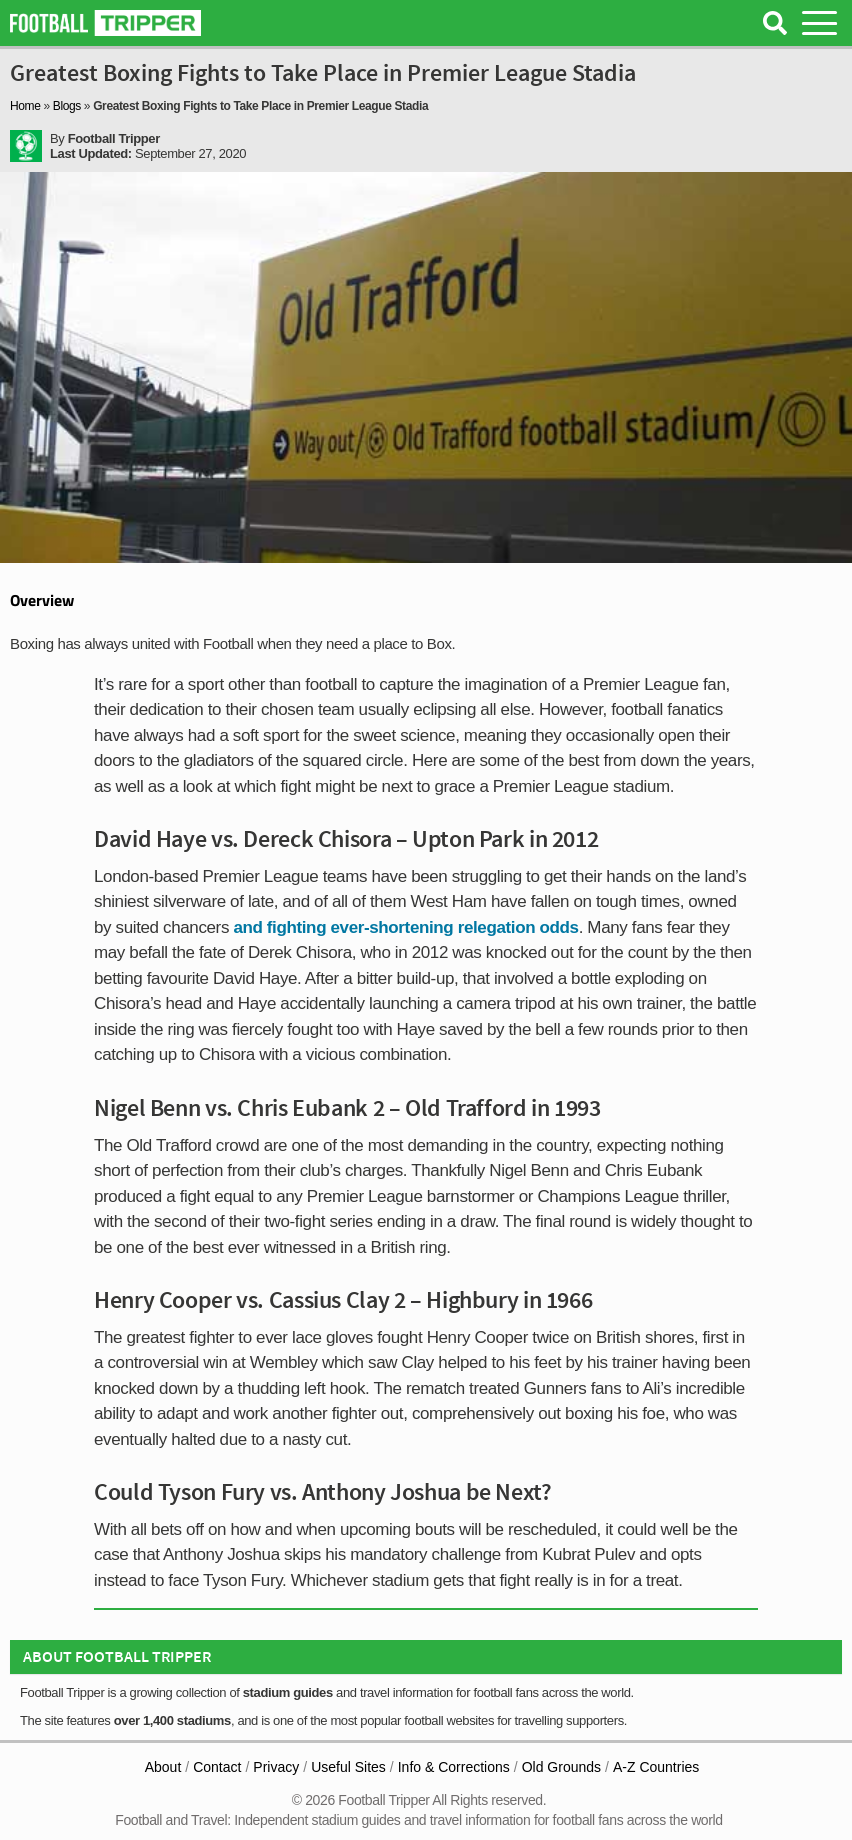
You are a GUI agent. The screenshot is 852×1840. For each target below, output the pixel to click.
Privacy (276, 1767)
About (163, 1767)
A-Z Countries (656, 1767)
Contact (217, 1767)
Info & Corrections (454, 1767)
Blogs (67, 106)
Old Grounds (561, 1767)
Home (25, 106)
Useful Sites (348, 1767)
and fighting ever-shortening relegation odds (405, 927)
